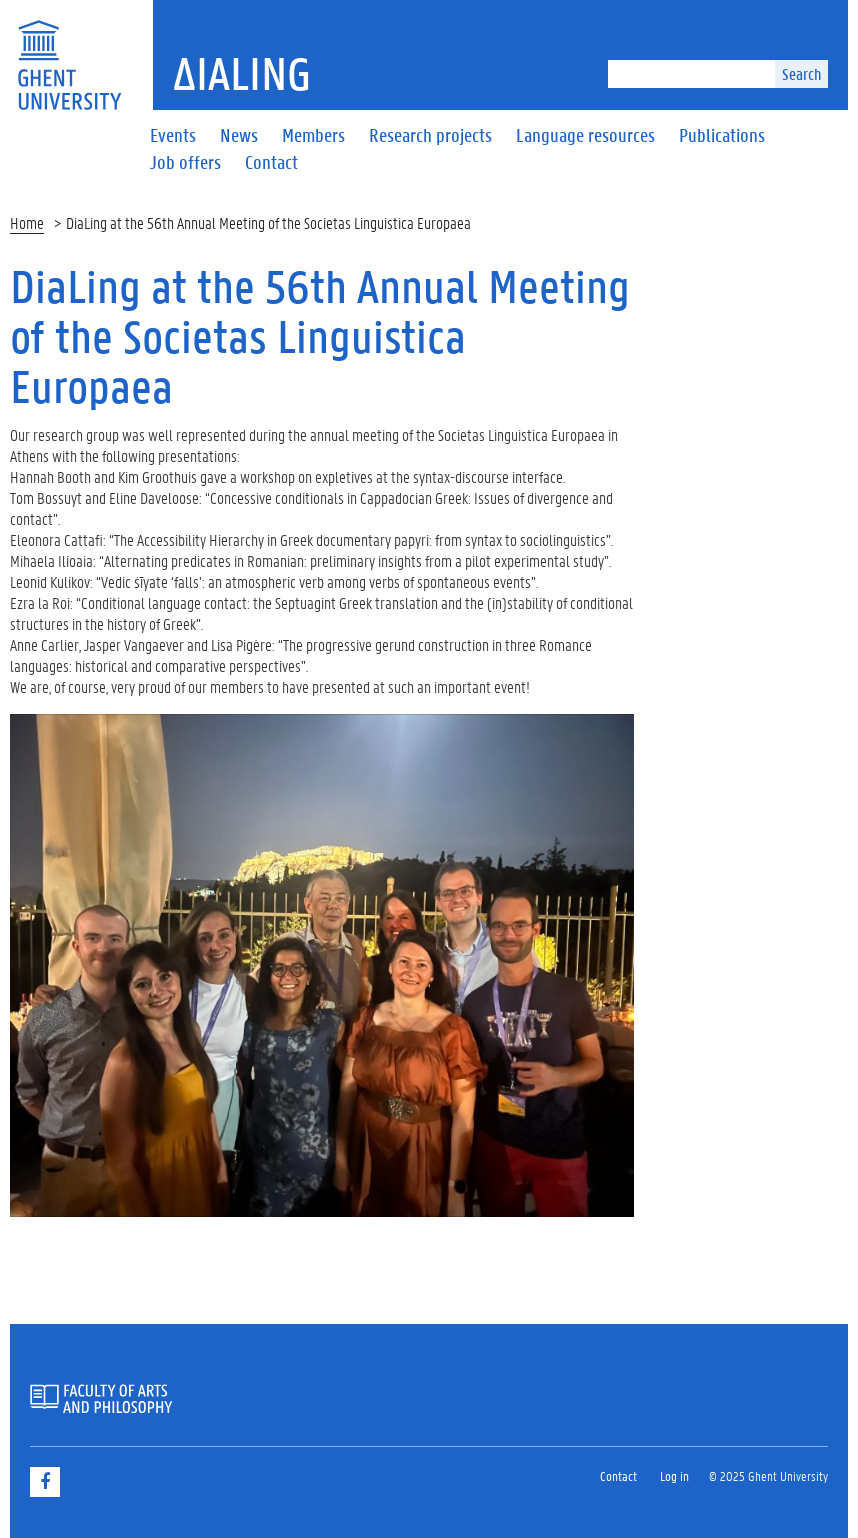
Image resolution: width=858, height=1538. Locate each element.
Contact (618, 1475)
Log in (674, 1475)
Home (27, 222)
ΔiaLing (242, 73)
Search (801, 73)
